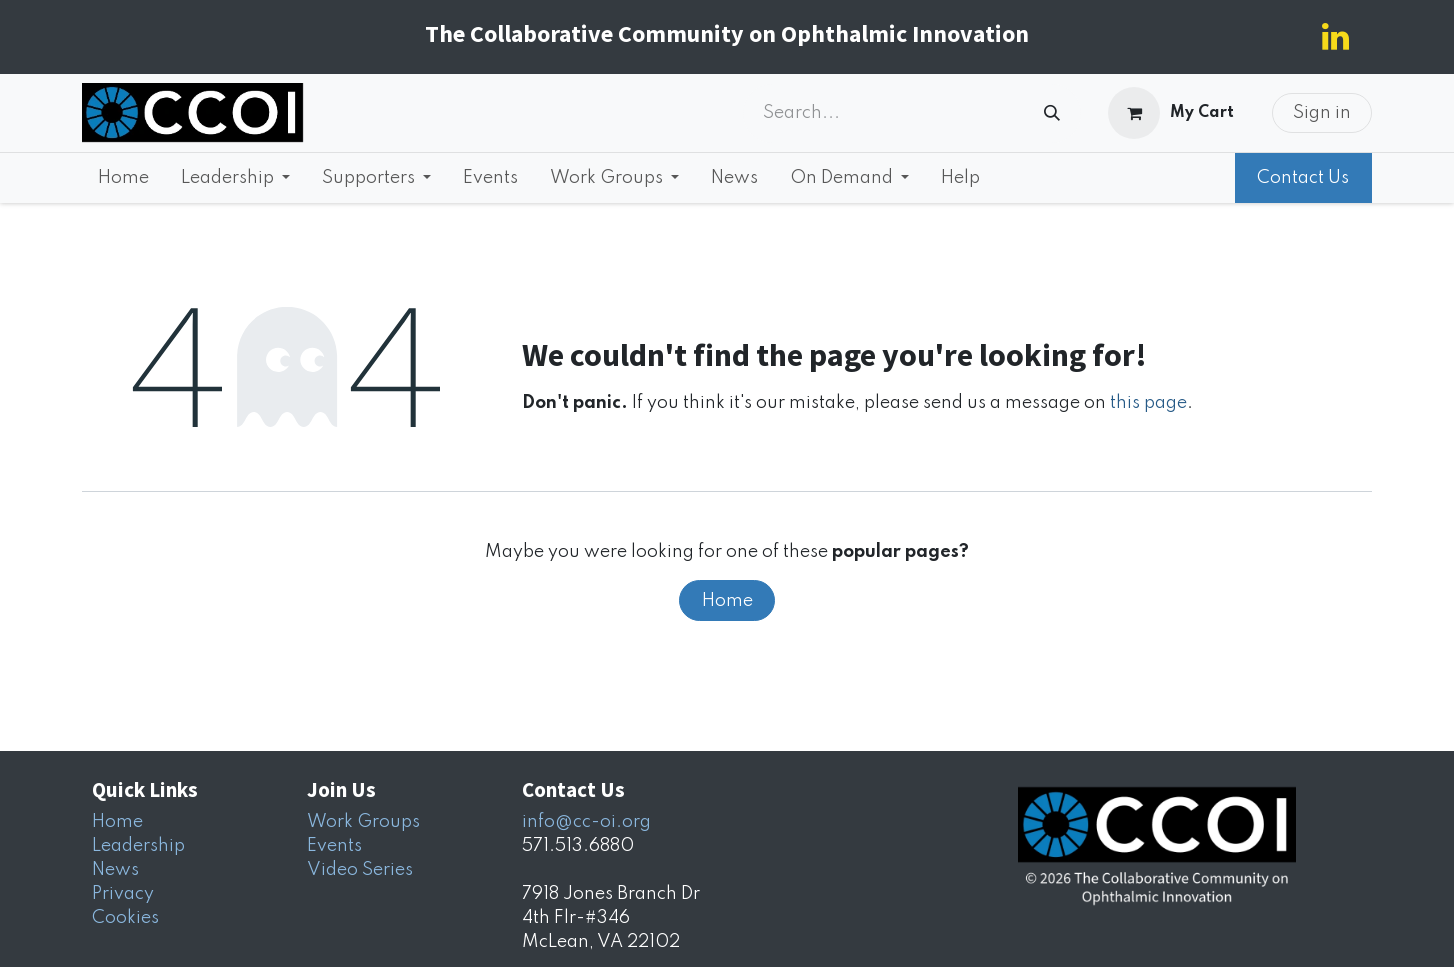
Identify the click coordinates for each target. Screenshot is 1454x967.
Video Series (360, 870)
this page (1148, 403)
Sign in (1322, 113)
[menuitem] (123, 178)
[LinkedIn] (1335, 37)
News (115, 870)
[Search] (1052, 113)
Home (727, 601)
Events (334, 846)
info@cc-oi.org (586, 822)
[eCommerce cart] (1171, 113)
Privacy (123, 894)
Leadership (138, 846)
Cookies (125, 918)
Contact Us (1303, 178)
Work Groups (363, 822)
